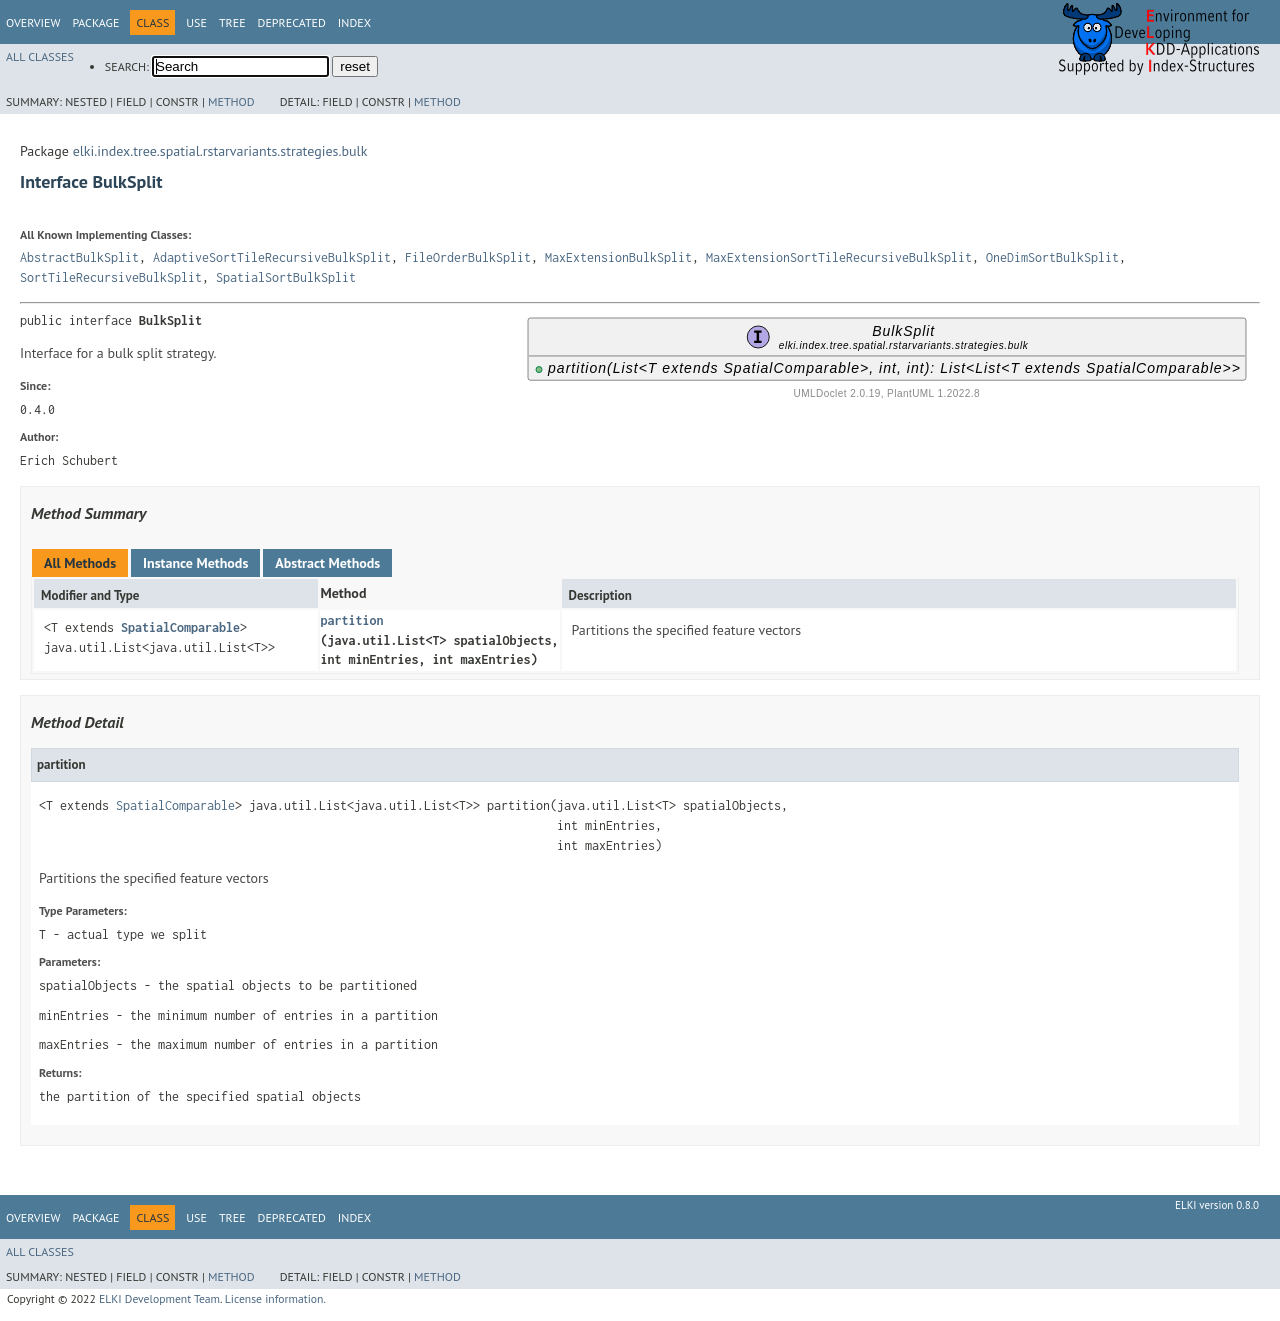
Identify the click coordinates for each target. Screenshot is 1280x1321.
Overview (33, 22)
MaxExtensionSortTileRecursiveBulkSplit (839, 257)
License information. (275, 1298)
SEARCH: (127, 66)
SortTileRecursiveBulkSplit (111, 277)
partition (352, 620)
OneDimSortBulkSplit (1052, 257)
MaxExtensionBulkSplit (618, 257)
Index (354, 22)
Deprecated (292, 22)
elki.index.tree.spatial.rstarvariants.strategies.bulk (220, 151)
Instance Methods (195, 563)
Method (231, 101)
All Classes (40, 56)
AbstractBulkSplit (79, 257)
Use (196, 22)
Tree (232, 22)
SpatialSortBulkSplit (286, 277)
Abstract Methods (327, 563)
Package (95, 22)
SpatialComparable (180, 627)
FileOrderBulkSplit (468, 257)
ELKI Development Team (159, 1298)
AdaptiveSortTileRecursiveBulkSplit (272, 257)
